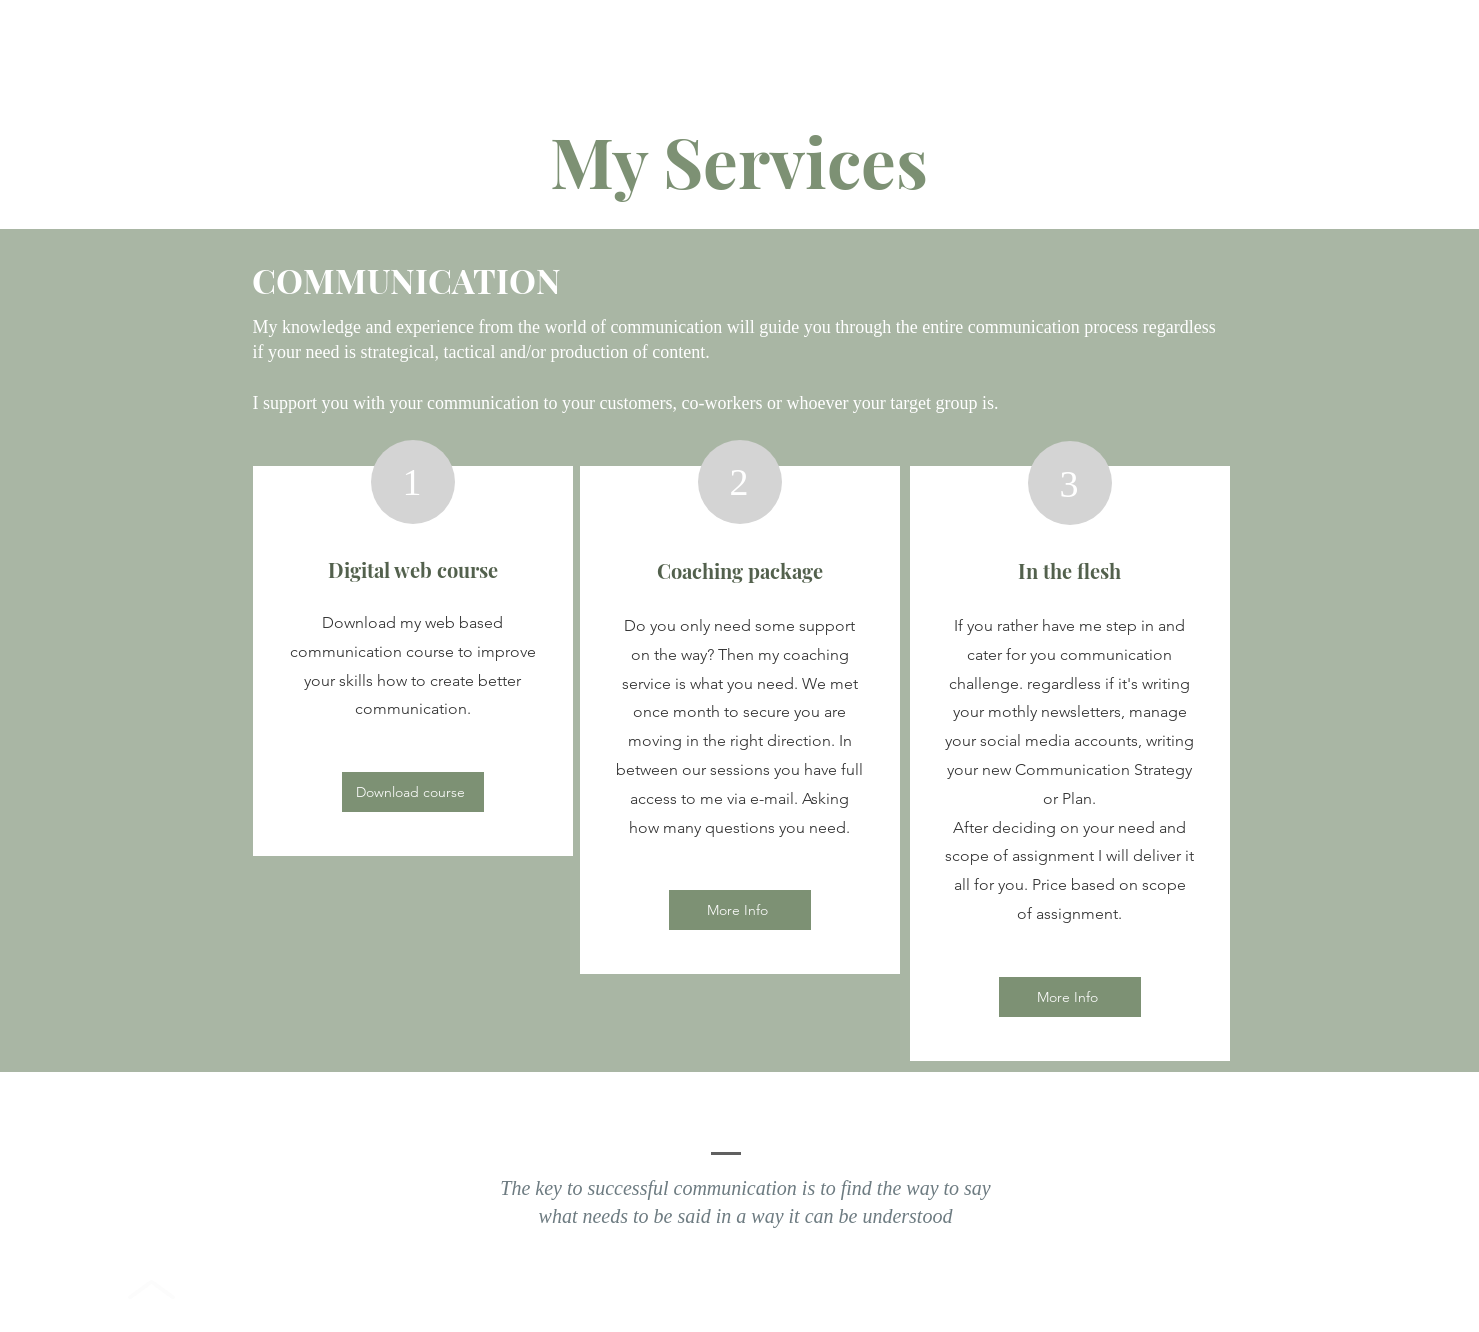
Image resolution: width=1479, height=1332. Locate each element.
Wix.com (905, 1299)
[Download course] (413, 792)
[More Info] (740, 910)
